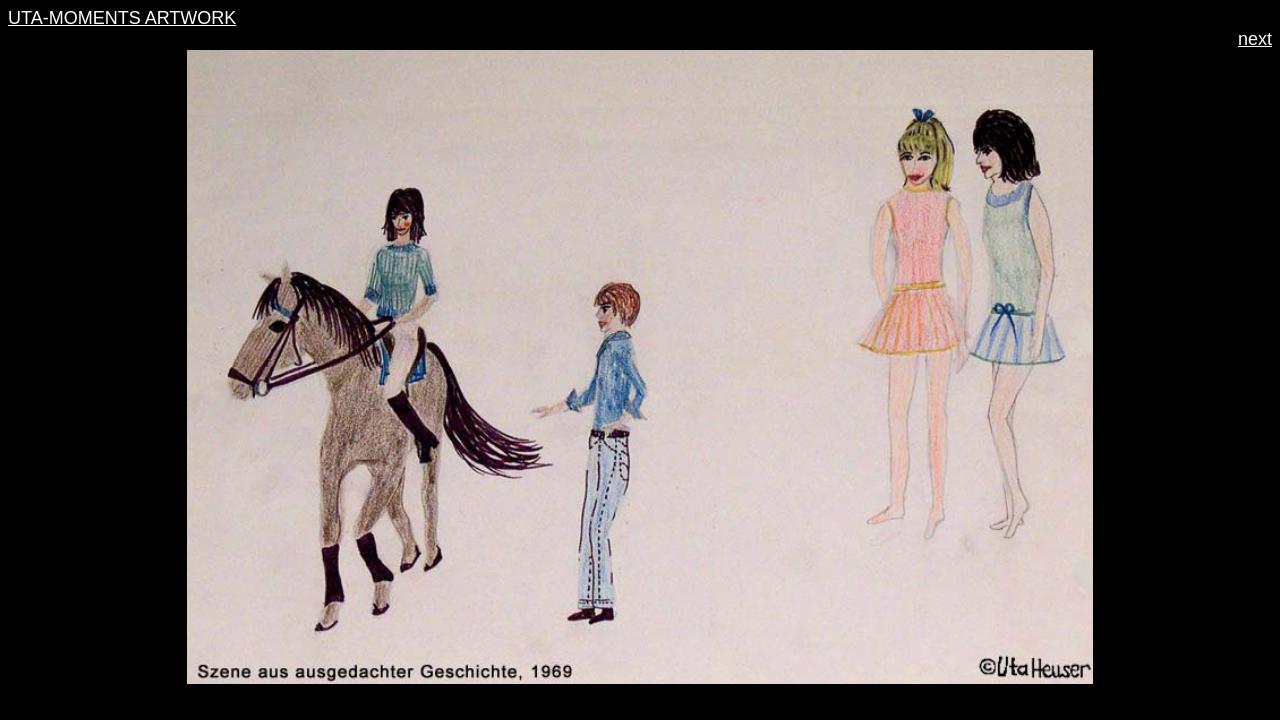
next (1255, 39)
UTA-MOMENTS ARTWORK (122, 18)
